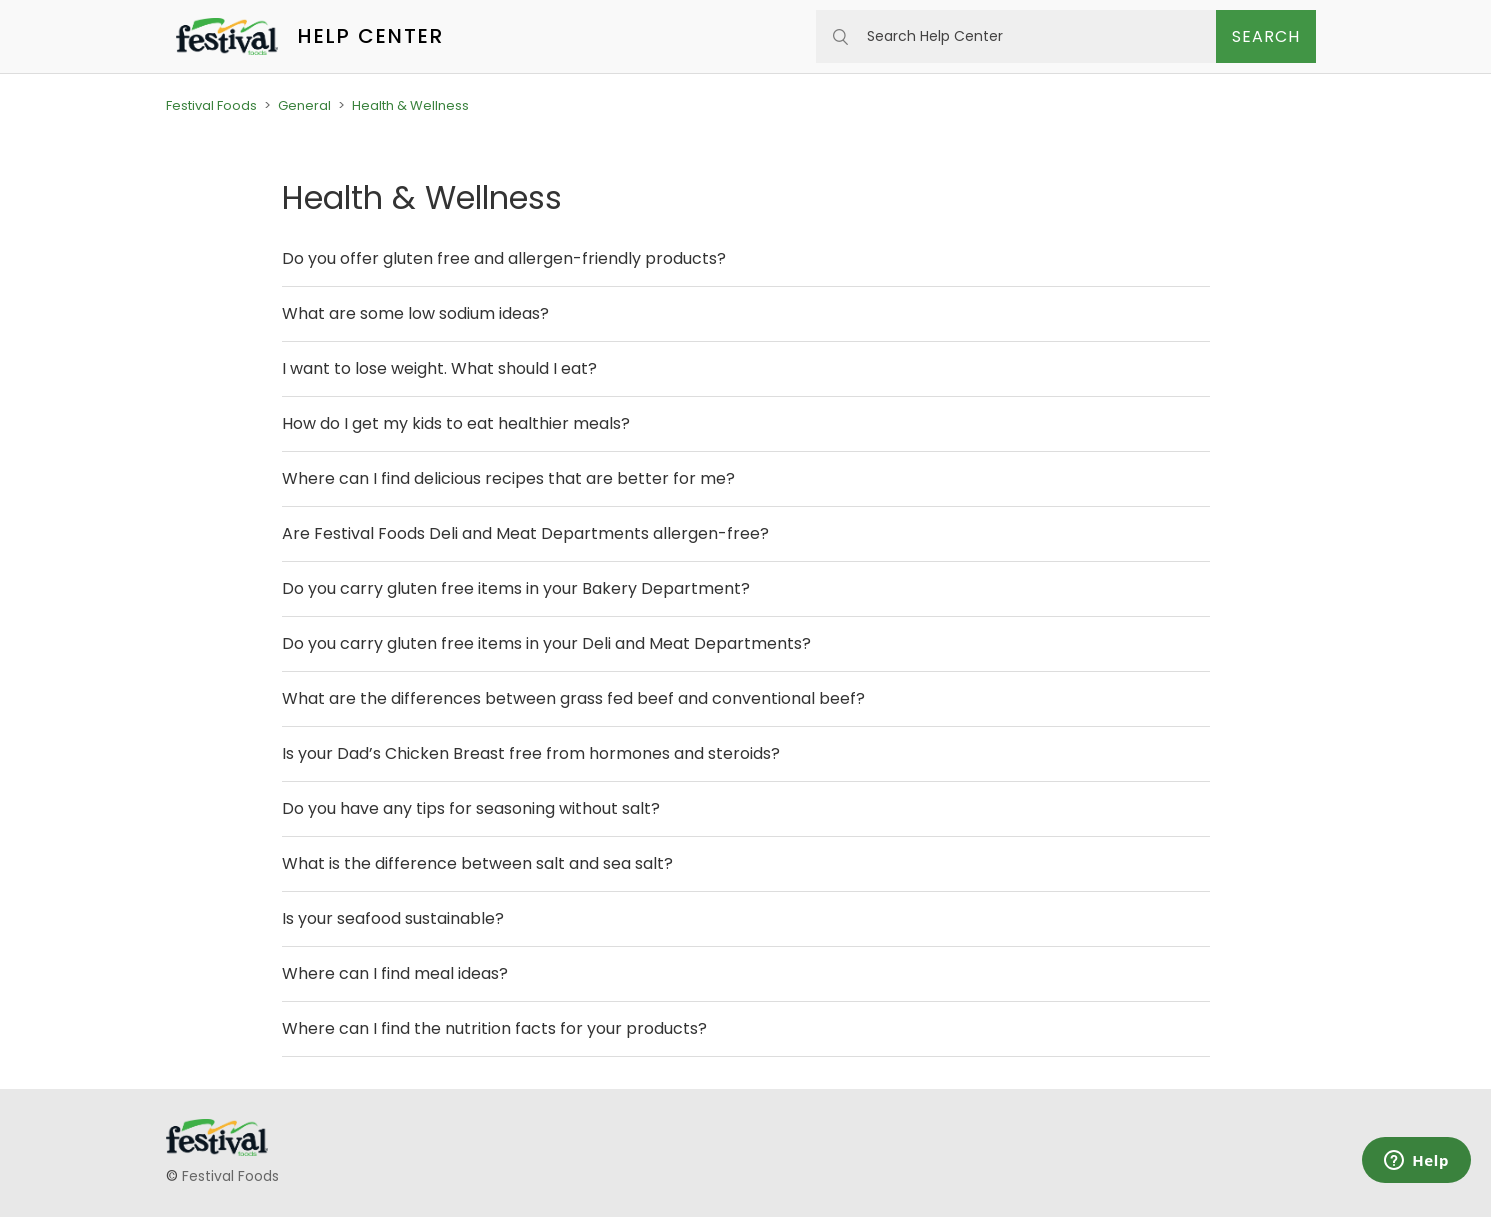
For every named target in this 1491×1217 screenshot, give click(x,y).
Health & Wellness (410, 105)
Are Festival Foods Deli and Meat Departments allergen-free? (525, 533)
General (304, 105)
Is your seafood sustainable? (393, 918)
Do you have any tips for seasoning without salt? (471, 808)
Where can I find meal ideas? (395, 973)
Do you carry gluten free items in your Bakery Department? (516, 588)
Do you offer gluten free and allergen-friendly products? (504, 258)
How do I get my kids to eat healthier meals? (456, 423)
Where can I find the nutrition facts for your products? (494, 1028)
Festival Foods (211, 105)
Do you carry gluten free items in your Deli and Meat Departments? (546, 643)
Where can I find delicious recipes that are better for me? (508, 478)
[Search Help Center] (1016, 36)
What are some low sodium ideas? (415, 313)
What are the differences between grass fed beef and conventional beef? (573, 698)
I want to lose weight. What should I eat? (439, 368)
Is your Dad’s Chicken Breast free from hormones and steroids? (531, 753)
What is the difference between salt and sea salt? (477, 863)
